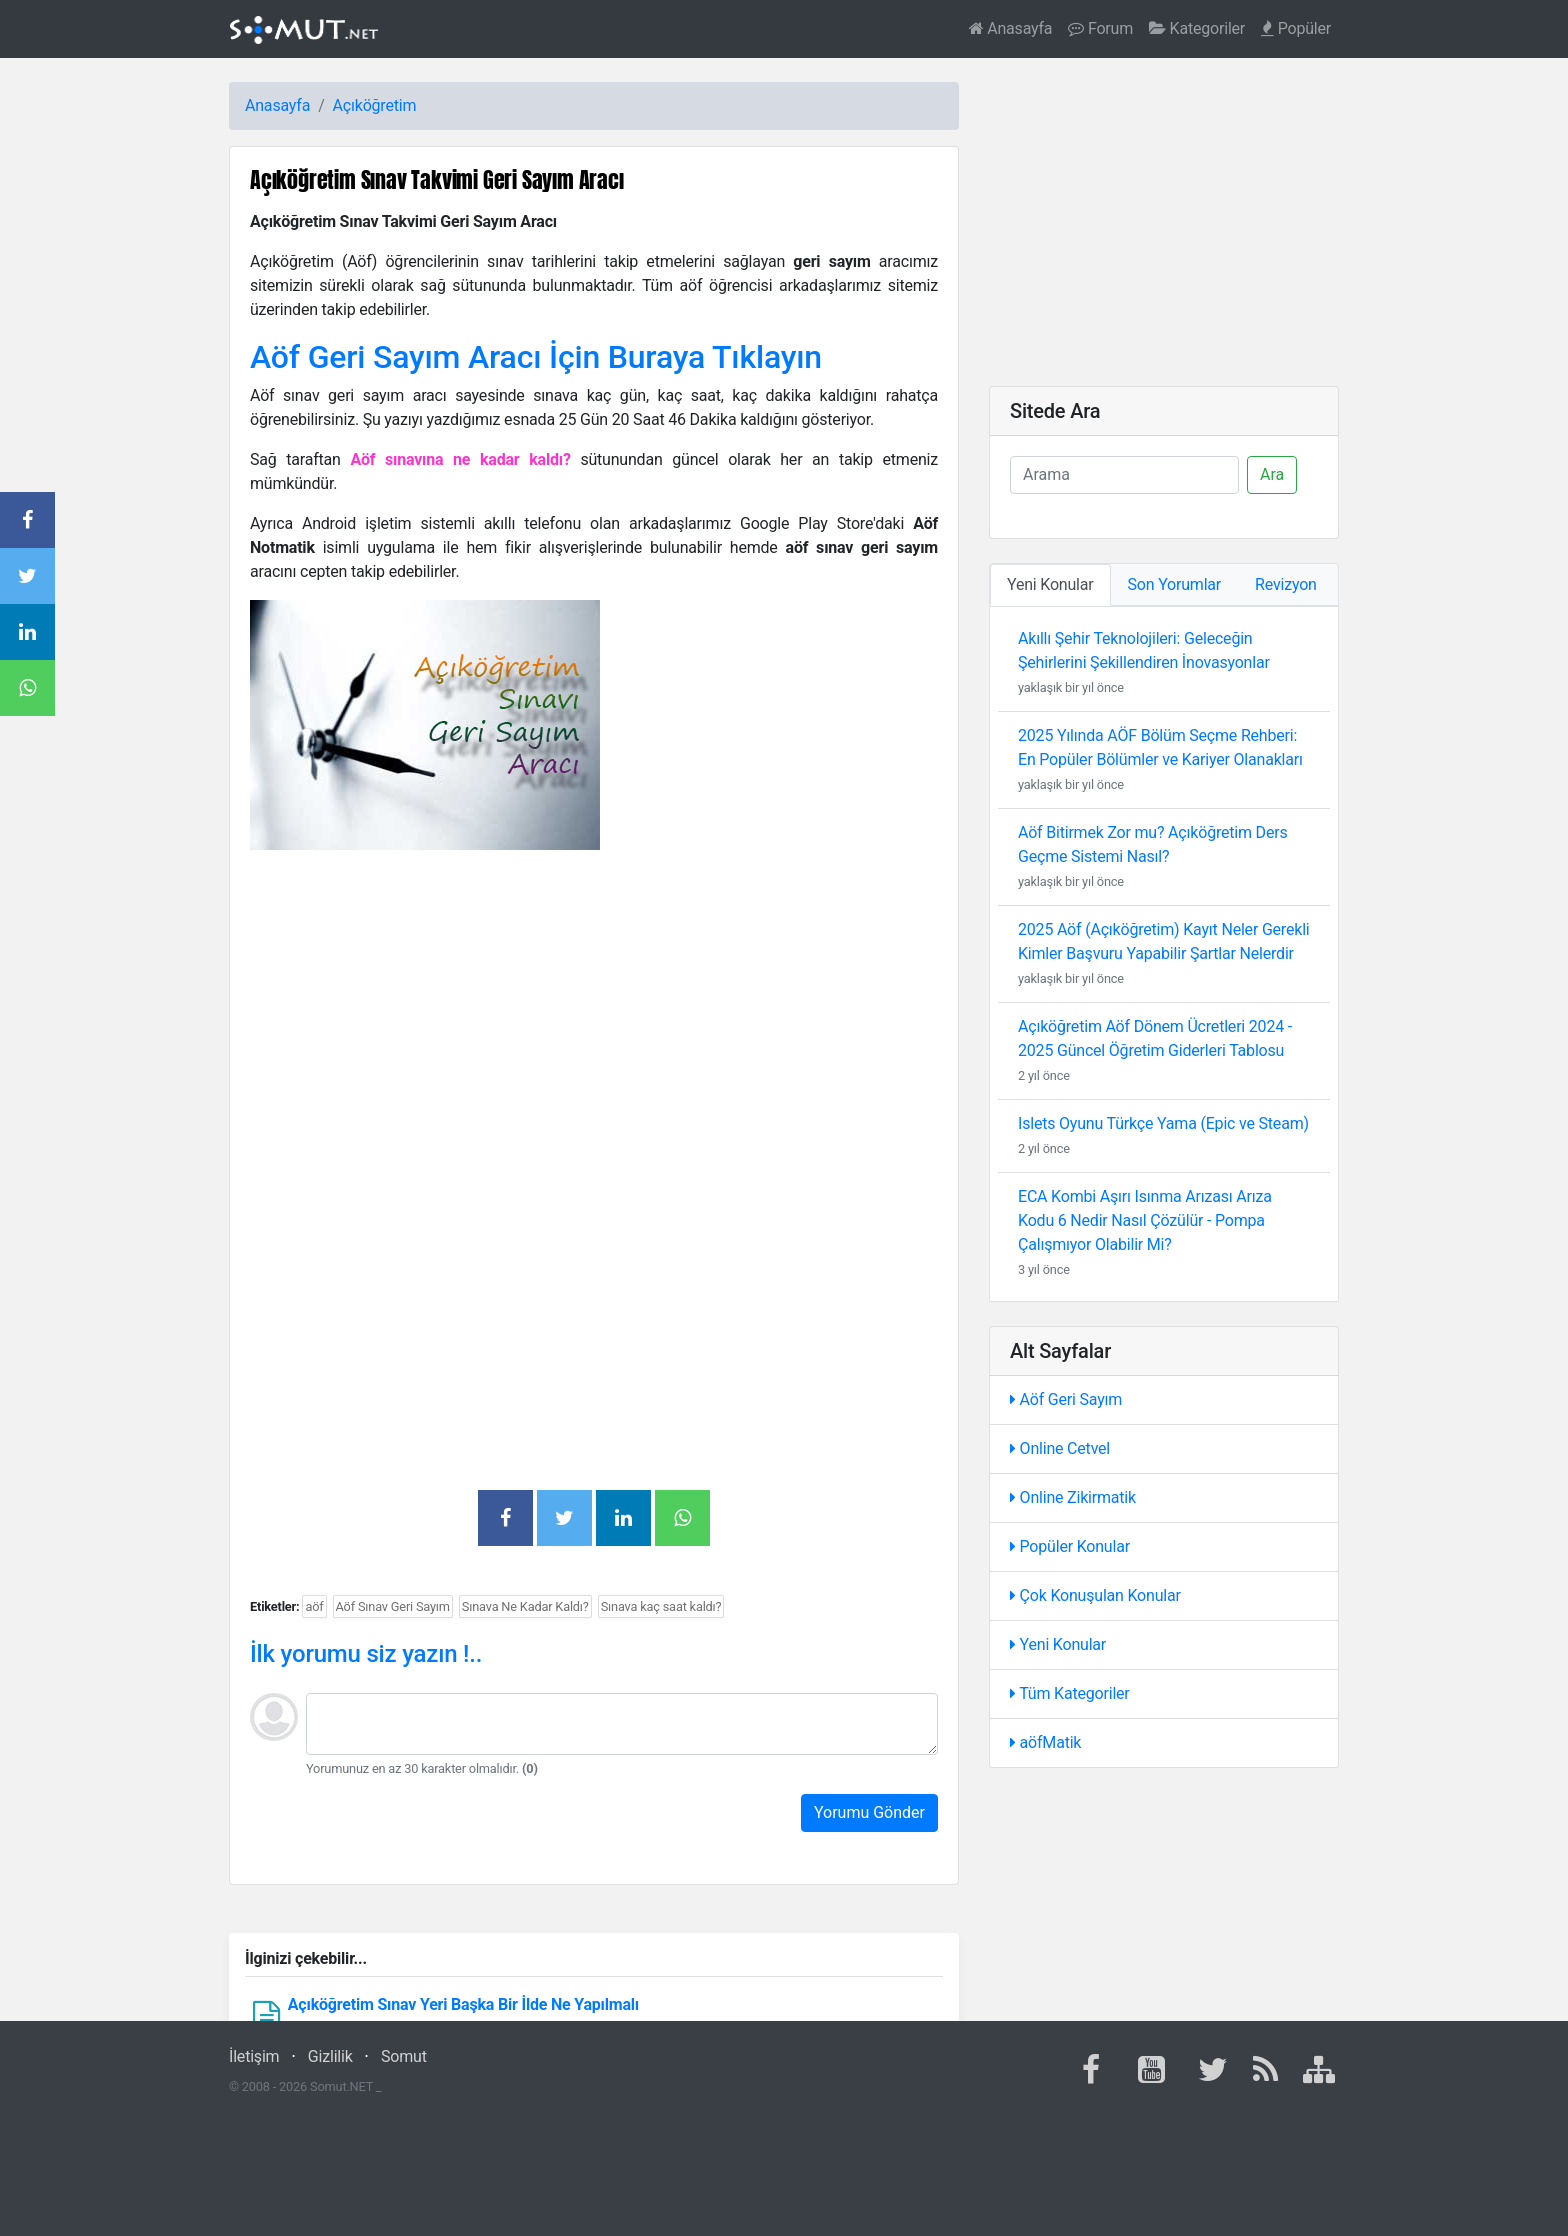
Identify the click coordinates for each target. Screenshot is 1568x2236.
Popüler (1296, 28)
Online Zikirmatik (1073, 1497)
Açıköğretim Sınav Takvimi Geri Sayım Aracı (437, 179)
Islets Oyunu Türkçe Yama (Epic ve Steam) (1163, 1123)
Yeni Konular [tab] (1050, 584)
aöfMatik (1045, 1742)
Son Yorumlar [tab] (1175, 584)
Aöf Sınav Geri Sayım (393, 1606)
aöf (314, 1606)
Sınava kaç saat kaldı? (661, 1606)
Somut (404, 2056)
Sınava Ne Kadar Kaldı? (525, 1606)
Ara (1272, 474)
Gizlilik (330, 2056)
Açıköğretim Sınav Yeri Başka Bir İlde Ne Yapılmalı (463, 2004)
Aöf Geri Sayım (1066, 1399)
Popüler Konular (1070, 1546)
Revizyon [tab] (1286, 584)
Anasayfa (1011, 28)
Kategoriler (1197, 28)
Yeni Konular (1058, 1644)
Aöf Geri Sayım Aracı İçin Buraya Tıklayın (536, 357)
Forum (1100, 28)
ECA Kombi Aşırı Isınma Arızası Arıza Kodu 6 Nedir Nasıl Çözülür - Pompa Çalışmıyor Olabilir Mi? (1145, 1220)
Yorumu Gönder (869, 1812)
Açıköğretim (375, 105)
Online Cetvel (1060, 1448)
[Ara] (1124, 475)
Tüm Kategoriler (1070, 1693)
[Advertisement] (594, 1006)
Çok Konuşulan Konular (1095, 1595)
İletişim (254, 2056)
